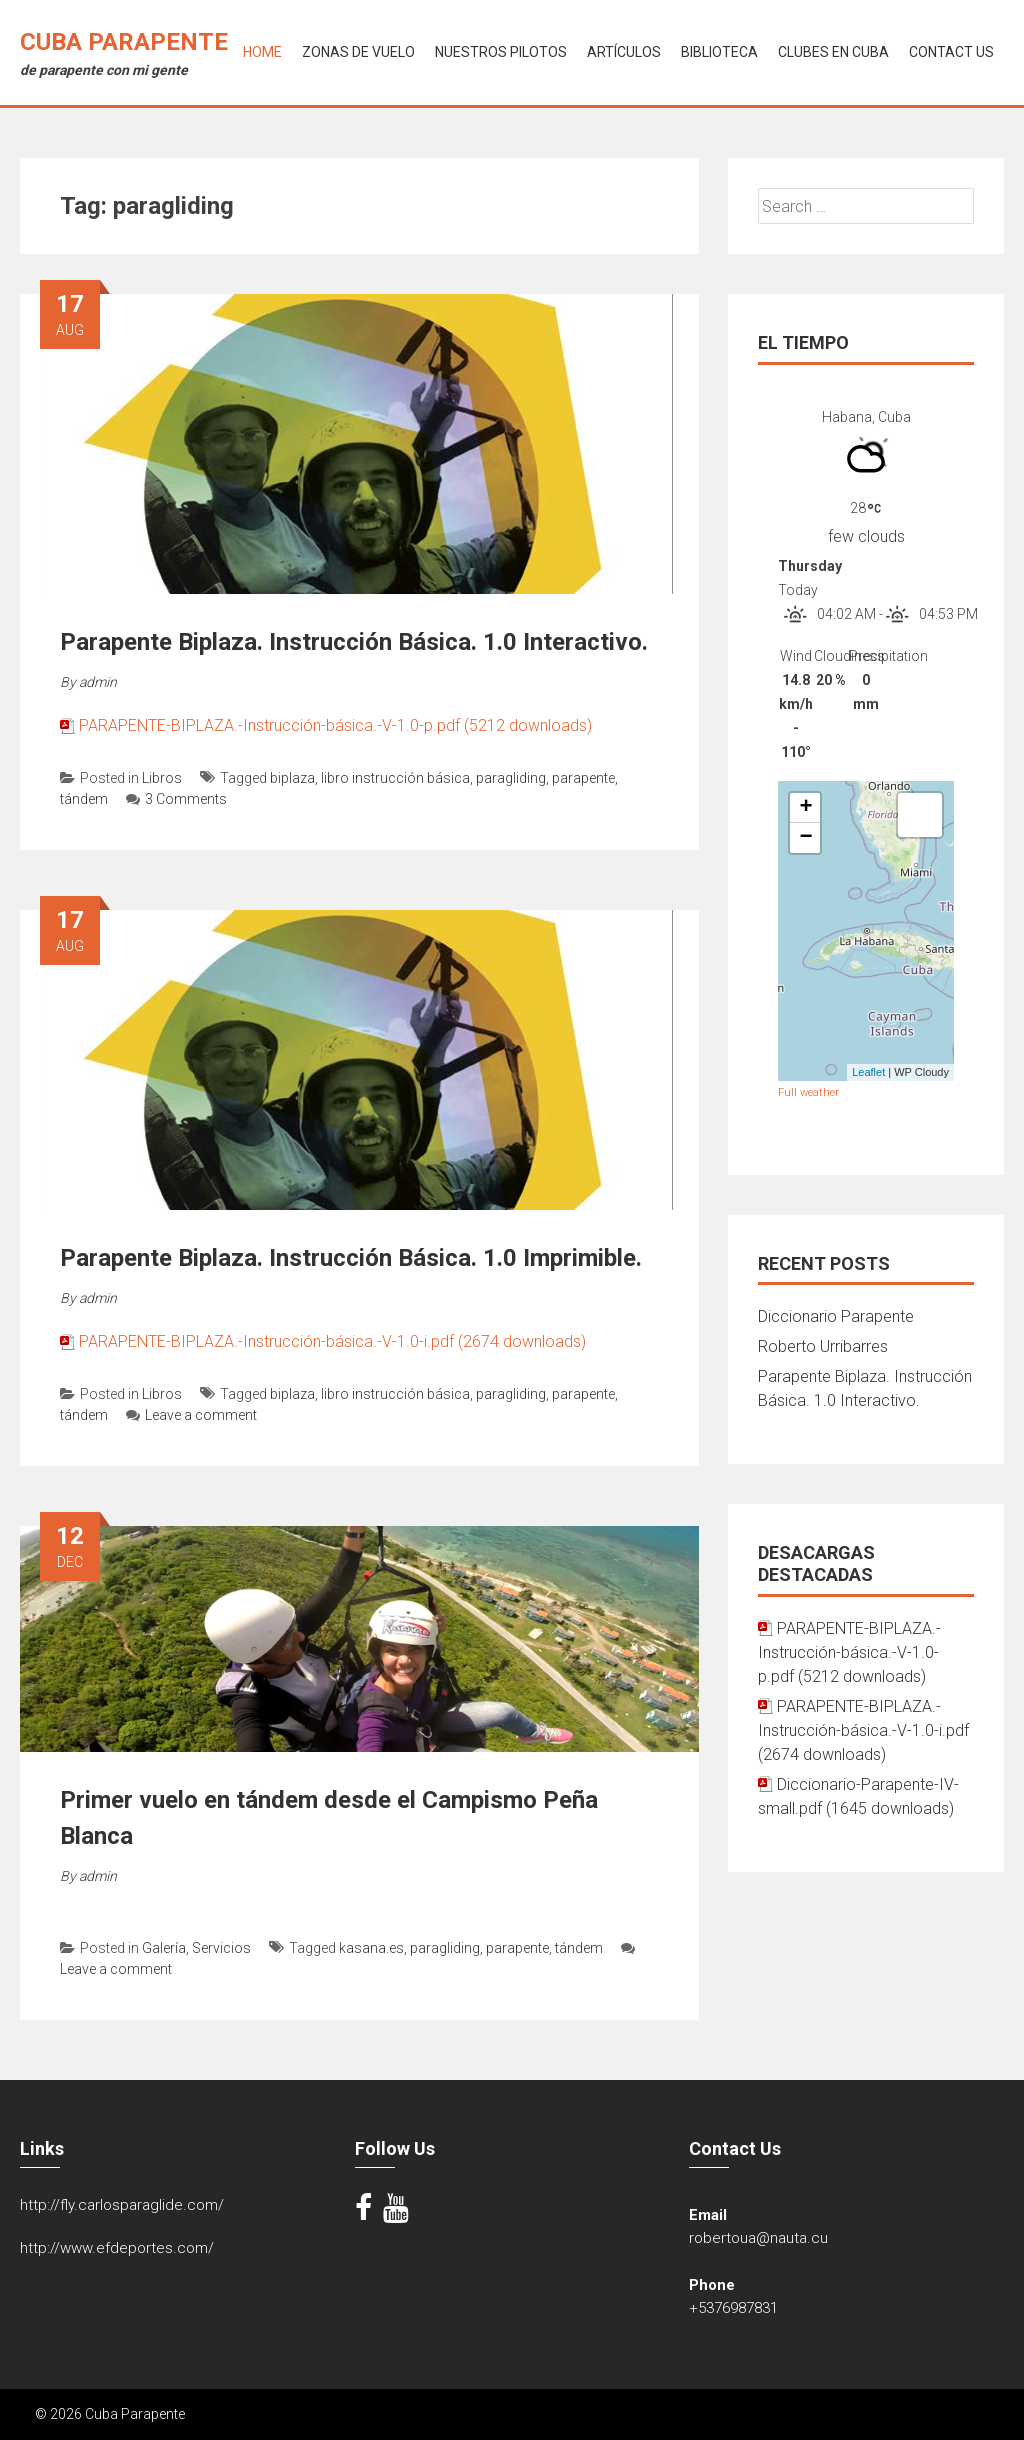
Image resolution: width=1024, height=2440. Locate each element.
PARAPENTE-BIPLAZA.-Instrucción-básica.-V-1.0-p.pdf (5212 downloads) (335, 725)
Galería (164, 1948)
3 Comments (176, 799)
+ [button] (805, 808)
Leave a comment (191, 1415)
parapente (583, 778)
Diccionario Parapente (836, 1316)
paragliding (511, 778)
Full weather (808, 1092)
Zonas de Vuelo (358, 52)
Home (262, 52)
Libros (162, 778)
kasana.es (371, 1948)
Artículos (624, 52)
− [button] (805, 838)
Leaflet (868, 1072)
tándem (84, 799)
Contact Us (951, 52)
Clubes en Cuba (833, 52)
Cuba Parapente (124, 42)
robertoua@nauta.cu (758, 2238)
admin (98, 682)
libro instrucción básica (395, 778)
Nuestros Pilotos (501, 52)
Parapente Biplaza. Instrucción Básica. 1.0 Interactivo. (354, 642)
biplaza (292, 778)
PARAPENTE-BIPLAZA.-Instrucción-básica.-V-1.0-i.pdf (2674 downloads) (332, 1341)
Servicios (221, 1948)
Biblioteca (719, 52)
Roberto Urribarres (823, 1346)
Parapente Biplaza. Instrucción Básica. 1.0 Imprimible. (351, 1258)
